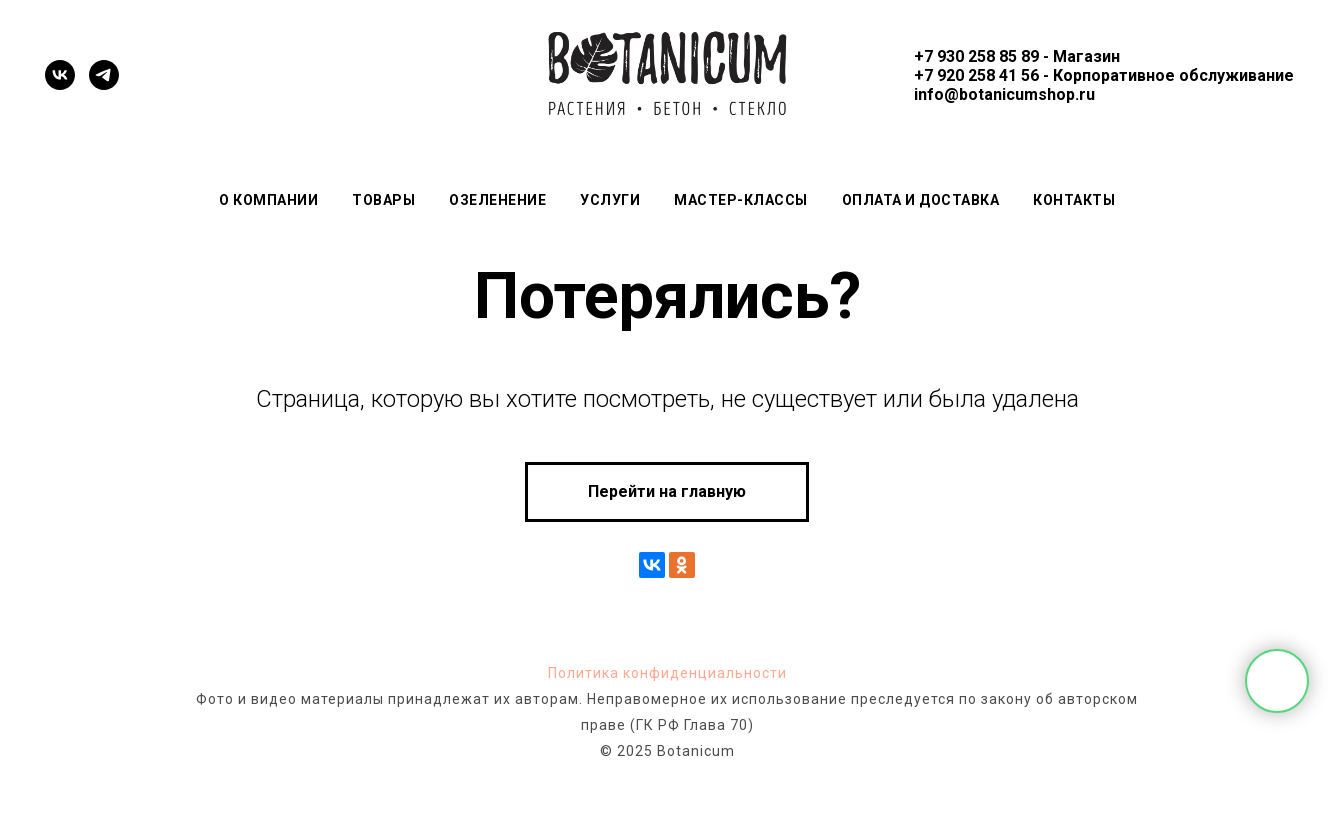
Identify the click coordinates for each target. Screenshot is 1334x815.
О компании (268, 200)
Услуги (610, 200)
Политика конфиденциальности (667, 673)
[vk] (60, 75)
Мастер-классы (741, 200)
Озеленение (497, 200)
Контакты (1074, 200)
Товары (383, 200)
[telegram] (104, 75)
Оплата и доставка (921, 200)
